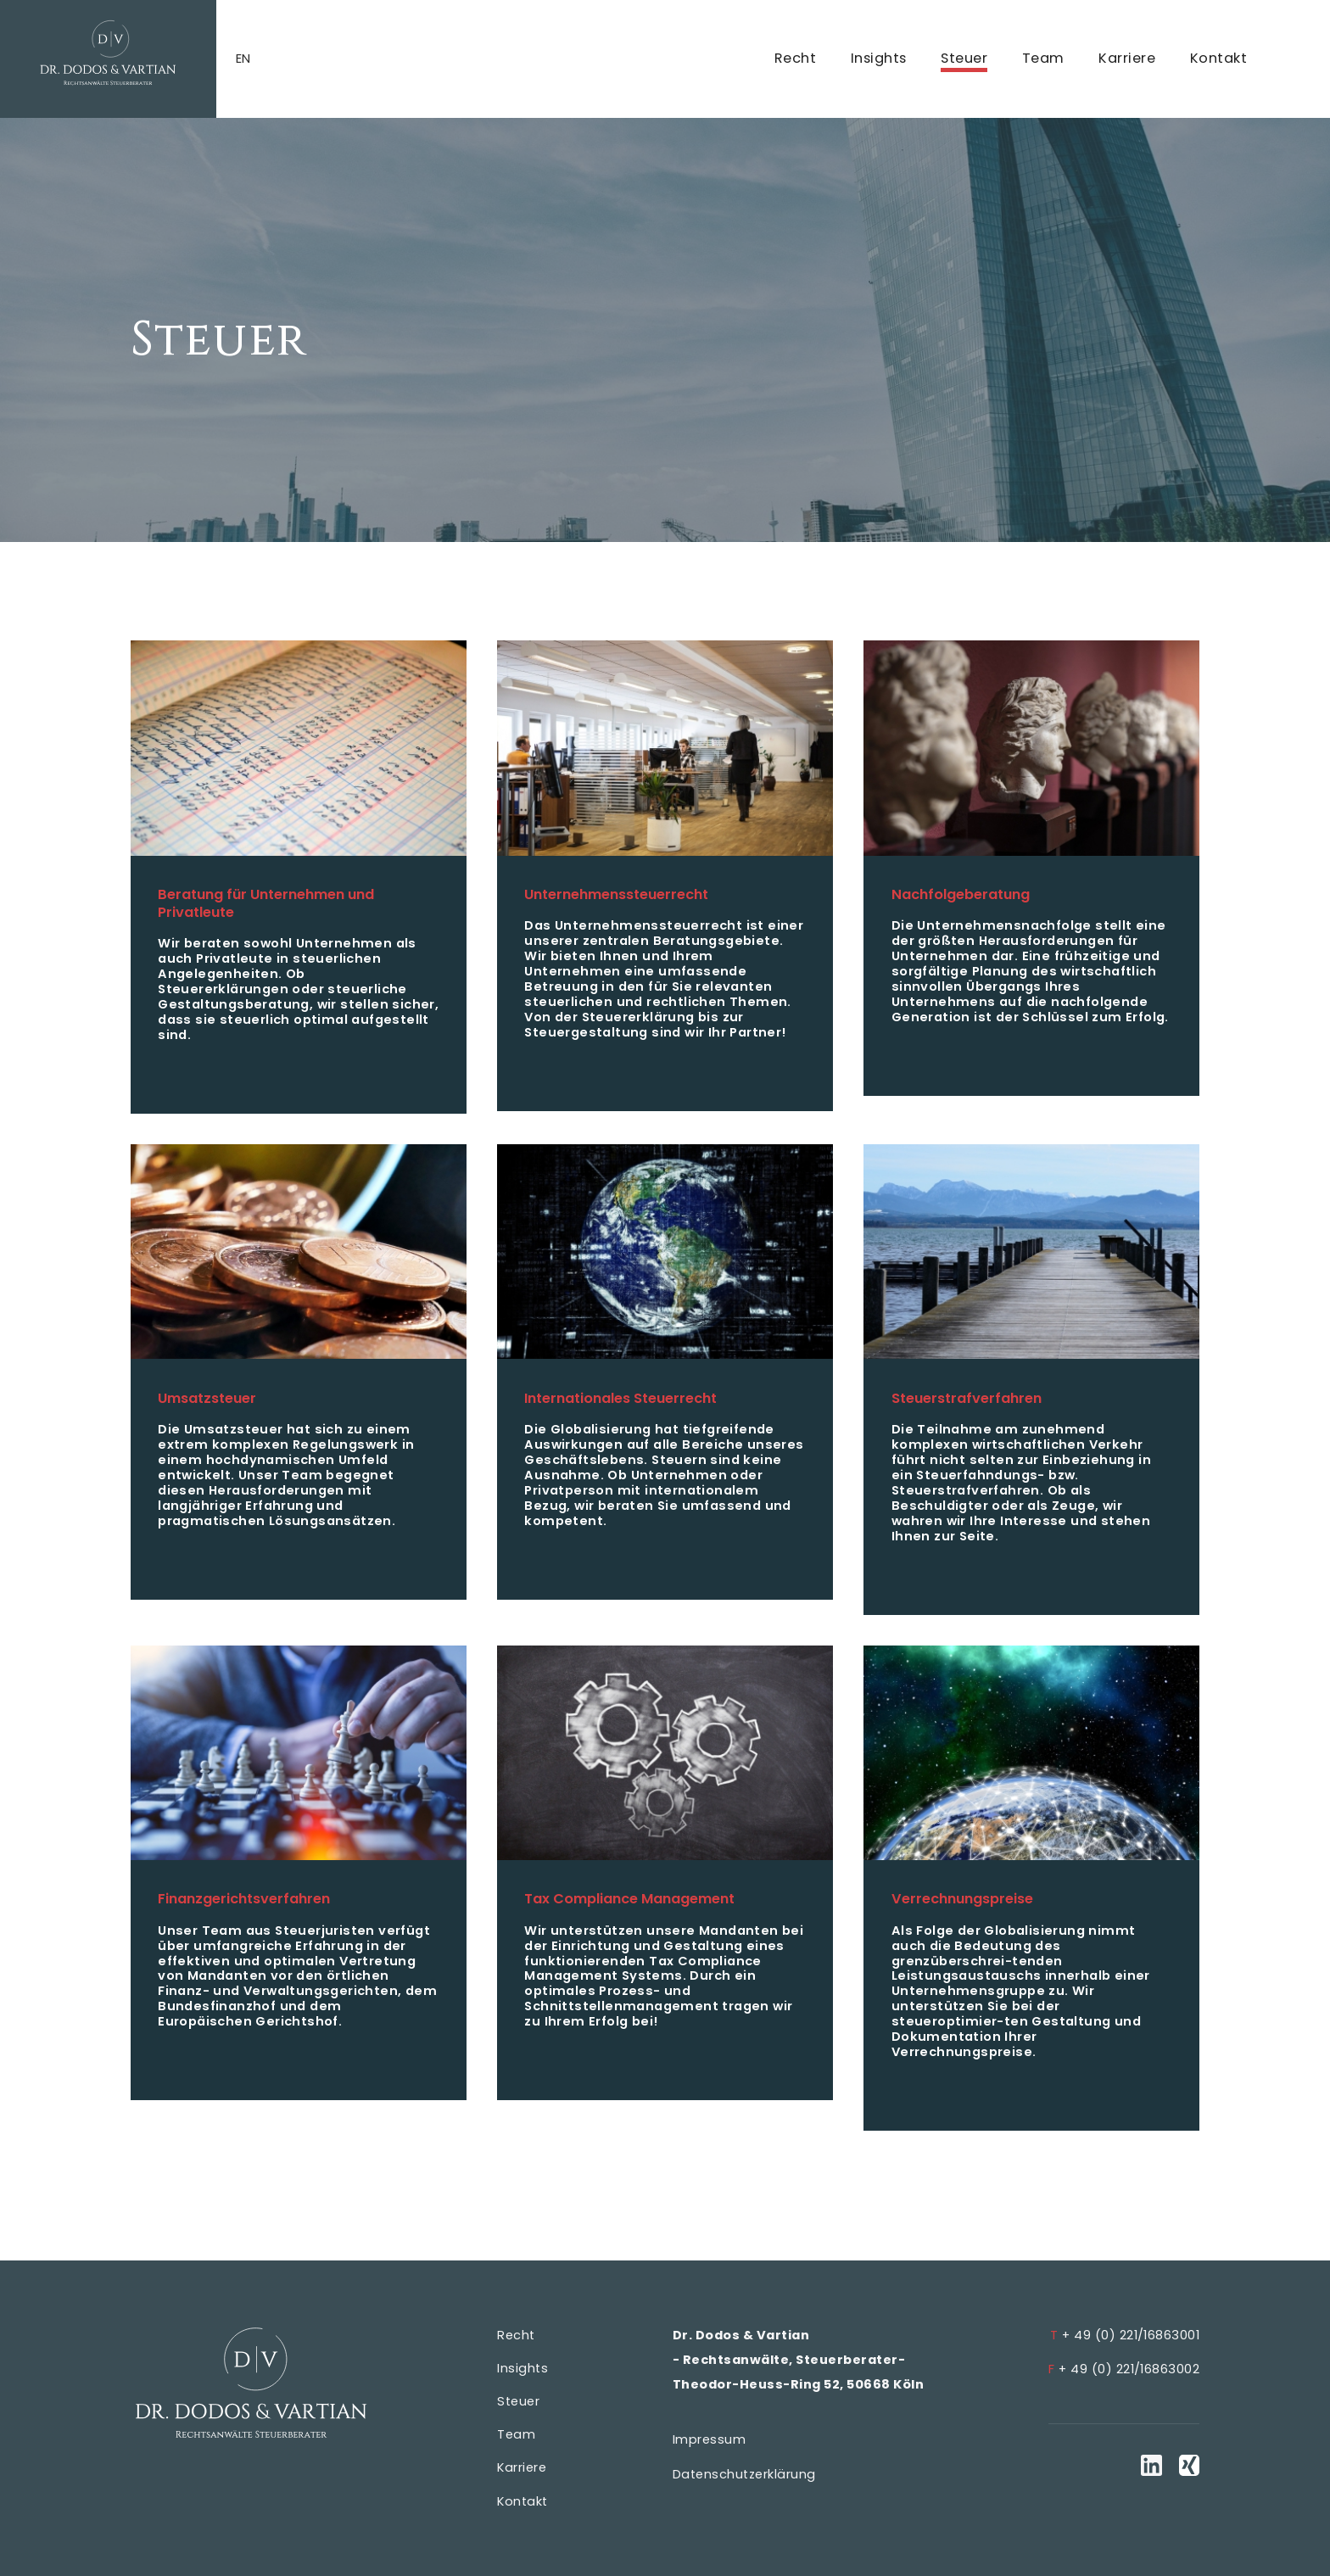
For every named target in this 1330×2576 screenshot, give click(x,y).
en (243, 58)
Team (1043, 58)
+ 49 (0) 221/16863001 (1124, 2335)
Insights (879, 58)
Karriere (1126, 58)
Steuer (964, 58)
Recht (795, 58)
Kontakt (1218, 58)
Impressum (709, 2439)
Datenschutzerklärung (744, 2474)
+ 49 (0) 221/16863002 (1123, 2369)
